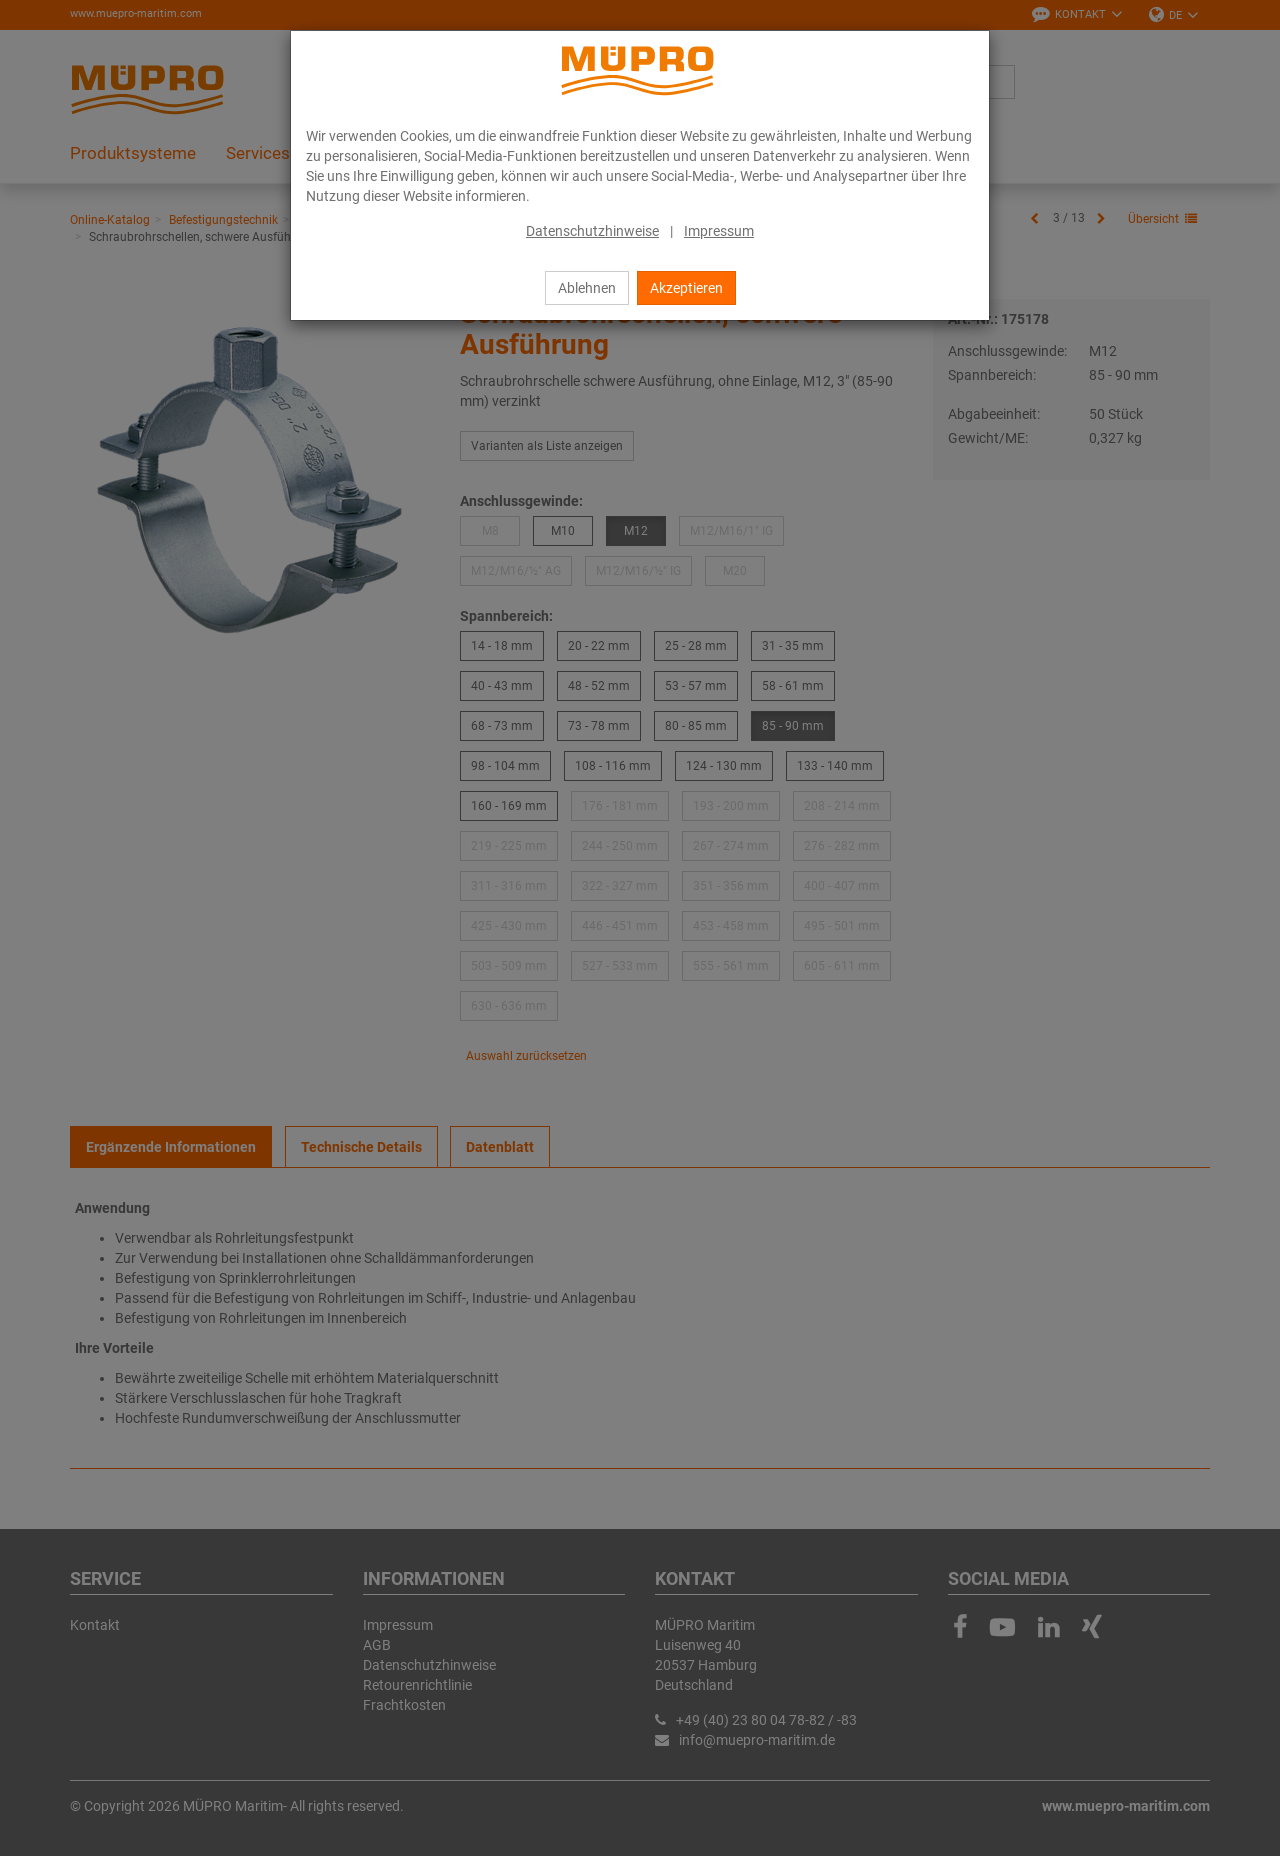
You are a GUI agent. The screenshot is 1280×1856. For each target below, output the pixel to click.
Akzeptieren (686, 288)
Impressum (719, 231)
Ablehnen (587, 288)
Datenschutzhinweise (592, 231)
